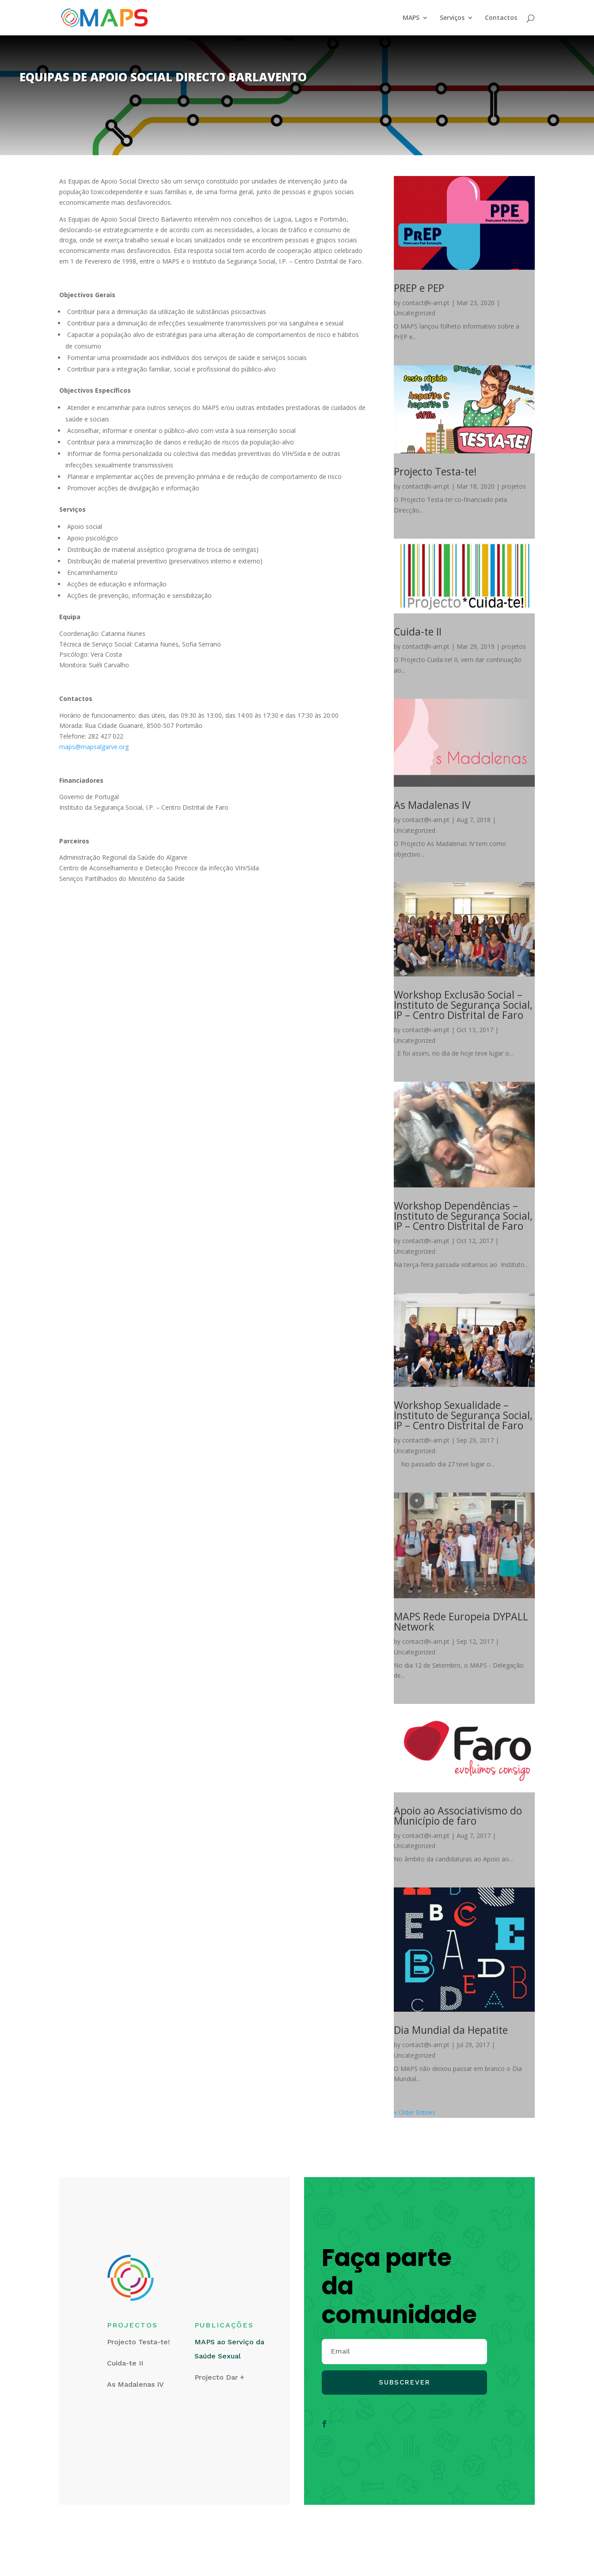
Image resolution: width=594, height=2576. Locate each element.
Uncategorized (414, 313)
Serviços (452, 18)
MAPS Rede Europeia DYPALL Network (461, 1621)
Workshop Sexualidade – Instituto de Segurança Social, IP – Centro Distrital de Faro (463, 1415)
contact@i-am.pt (425, 303)
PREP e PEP (419, 288)
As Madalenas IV (432, 805)
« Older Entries (414, 2112)
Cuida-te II (418, 631)
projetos (514, 486)
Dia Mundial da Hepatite (451, 2030)
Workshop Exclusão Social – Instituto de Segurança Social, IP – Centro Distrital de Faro (463, 1005)
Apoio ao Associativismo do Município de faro (458, 1815)
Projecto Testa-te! (435, 471)
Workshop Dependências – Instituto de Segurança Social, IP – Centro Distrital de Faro (463, 1215)
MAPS (411, 18)
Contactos (501, 18)
